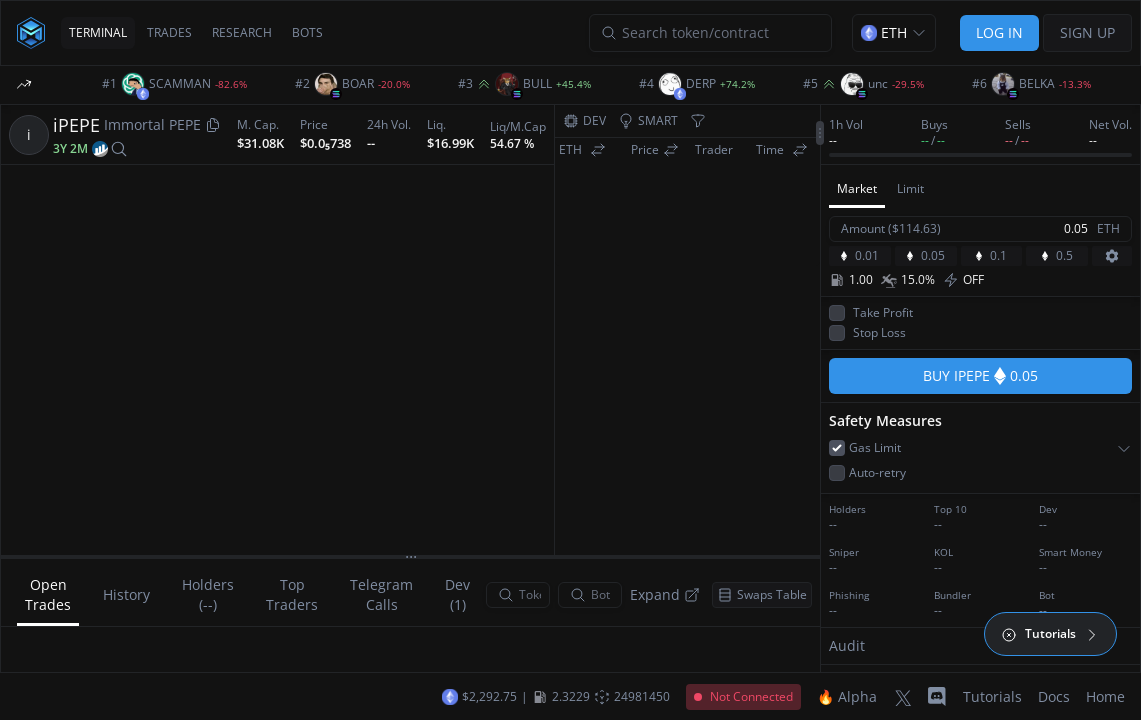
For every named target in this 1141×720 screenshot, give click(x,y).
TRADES (169, 32)
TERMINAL (98, 32)
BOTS (307, 32)
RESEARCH (242, 32)
